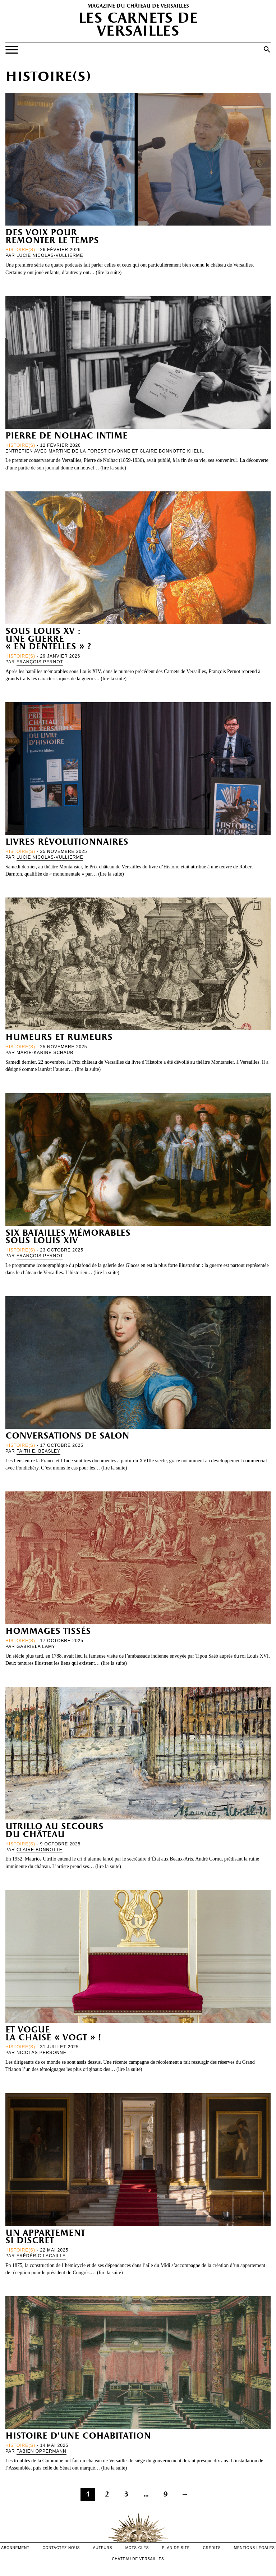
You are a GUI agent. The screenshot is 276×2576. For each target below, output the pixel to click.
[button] (267, 49)
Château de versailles (138, 2559)
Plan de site (176, 2548)
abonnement (15, 2548)
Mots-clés (137, 2548)
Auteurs (102, 2548)
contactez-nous (61, 2548)
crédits (212, 2548)
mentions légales (254, 2548)
